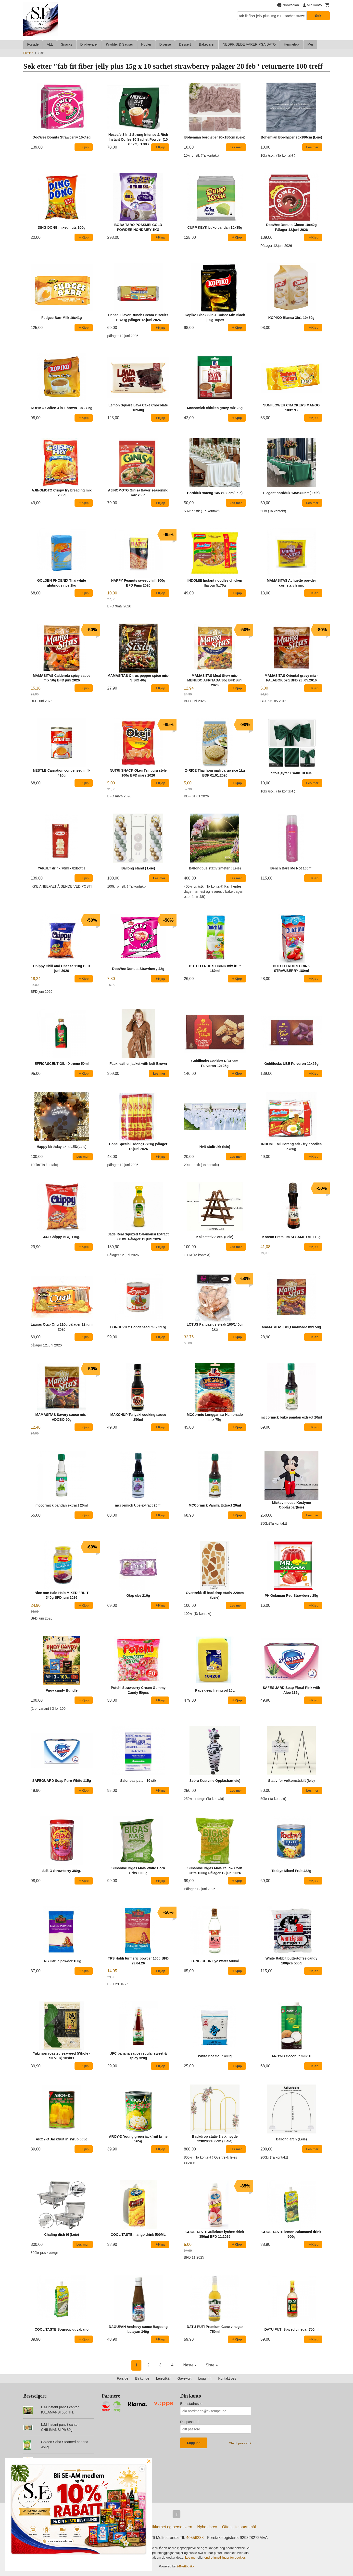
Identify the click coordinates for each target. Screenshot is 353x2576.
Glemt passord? (240, 2443)
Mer (310, 44)
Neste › (189, 2365)
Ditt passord (189, 2422)
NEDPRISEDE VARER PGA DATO (249, 44)
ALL (50, 44)
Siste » (212, 2365)
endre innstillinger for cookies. (225, 2557)
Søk (318, 16)
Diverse (165, 44)
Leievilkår (163, 2378)
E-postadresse (191, 2404)
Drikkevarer (89, 44)
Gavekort (184, 2378)
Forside (33, 44)
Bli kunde (142, 2378)
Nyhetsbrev (207, 2527)
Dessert (185, 44)
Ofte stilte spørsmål (239, 2527)
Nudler (146, 44)
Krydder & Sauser (119, 44)
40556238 (195, 2538)
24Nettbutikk (185, 2566)
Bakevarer (207, 44)
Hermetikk (291, 44)
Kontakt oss (227, 2378)
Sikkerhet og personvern (171, 2527)
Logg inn (205, 2378)
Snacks (66, 44)
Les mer (191, 2557)
